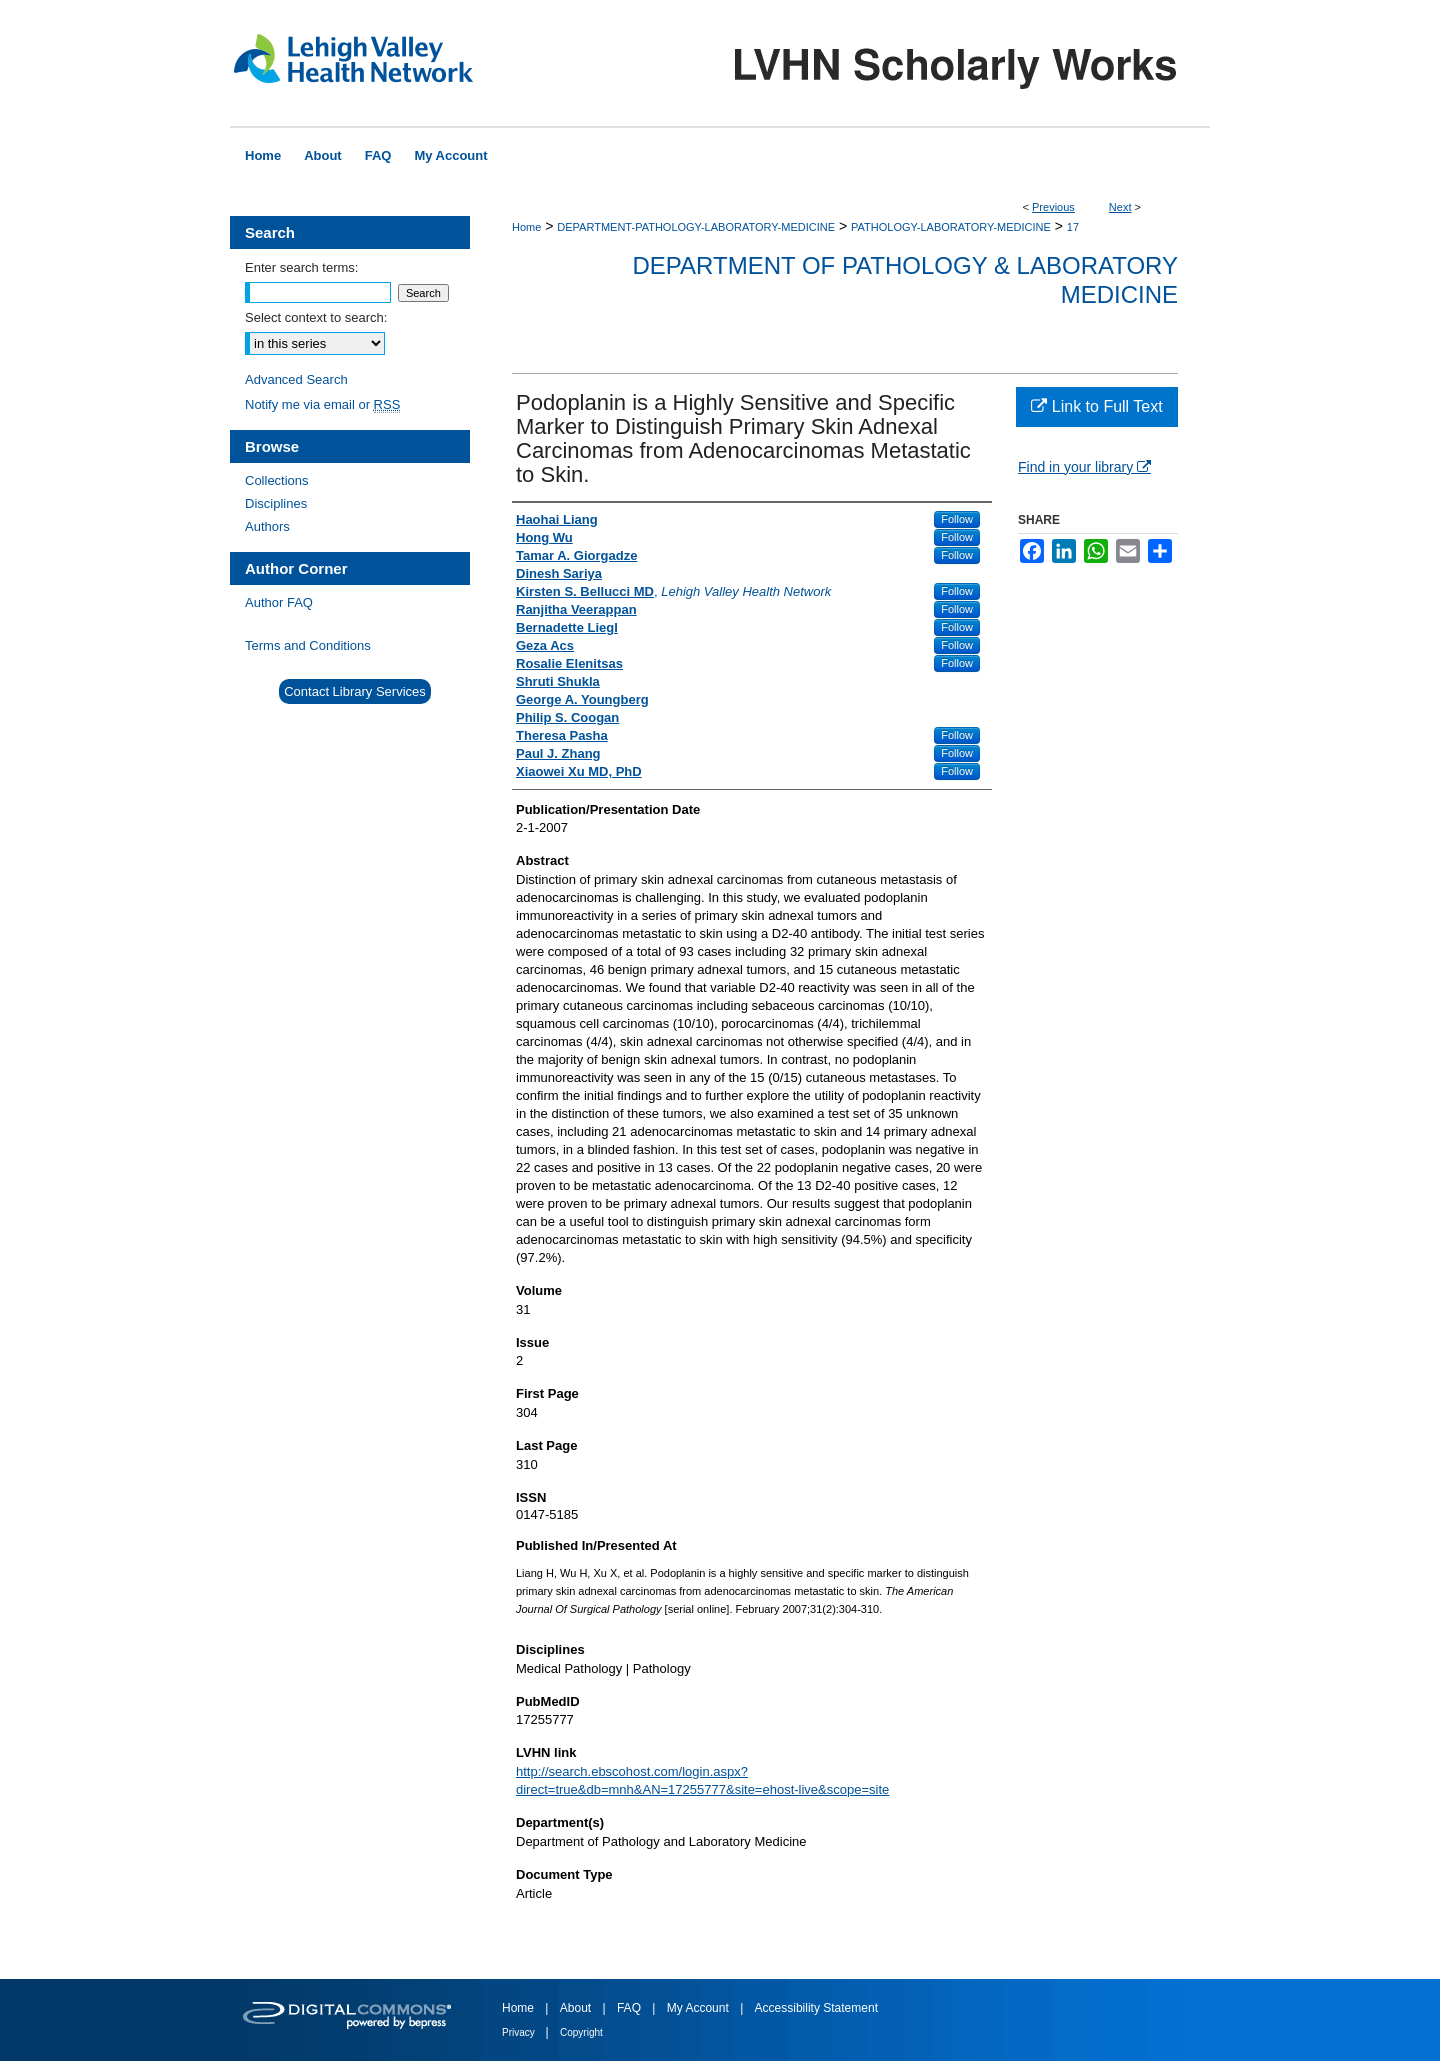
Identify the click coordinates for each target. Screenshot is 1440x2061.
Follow (957, 519)
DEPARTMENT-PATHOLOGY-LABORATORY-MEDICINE (696, 227)
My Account (699, 2008)
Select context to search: (316, 317)
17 (1073, 227)
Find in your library (1084, 467)
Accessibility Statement (816, 2008)
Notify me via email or (322, 404)
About (577, 2008)
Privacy (520, 2032)
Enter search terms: (301, 267)
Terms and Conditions (308, 645)
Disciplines (276, 503)
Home (526, 227)
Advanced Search (296, 379)
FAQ (630, 2008)
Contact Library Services (355, 691)
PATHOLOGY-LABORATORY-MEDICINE (951, 227)
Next (1120, 207)
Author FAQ (279, 602)
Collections (277, 480)
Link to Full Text (1096, 406)
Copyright (581, 2032)
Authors (267, 526)
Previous (1053, 207)
